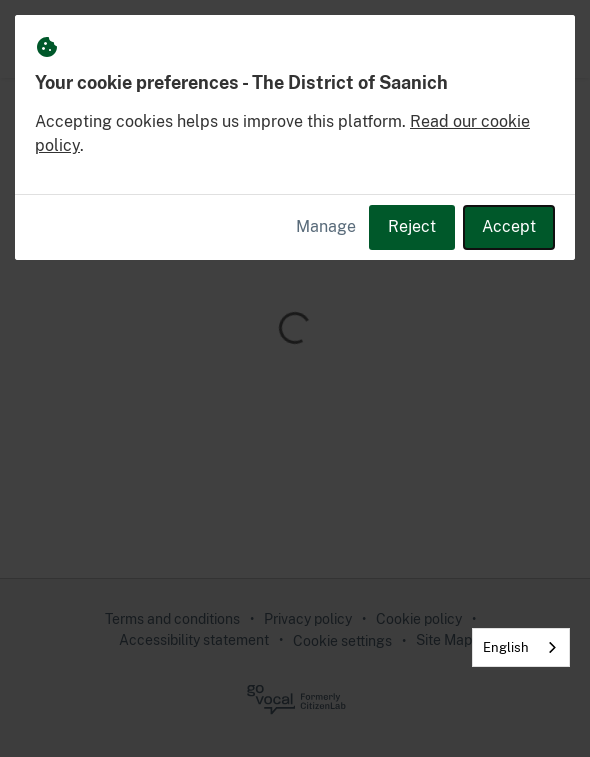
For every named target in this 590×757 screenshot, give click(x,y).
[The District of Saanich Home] (42, 39)
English (506, 647)
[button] (552, 39)
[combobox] (521, 647)
